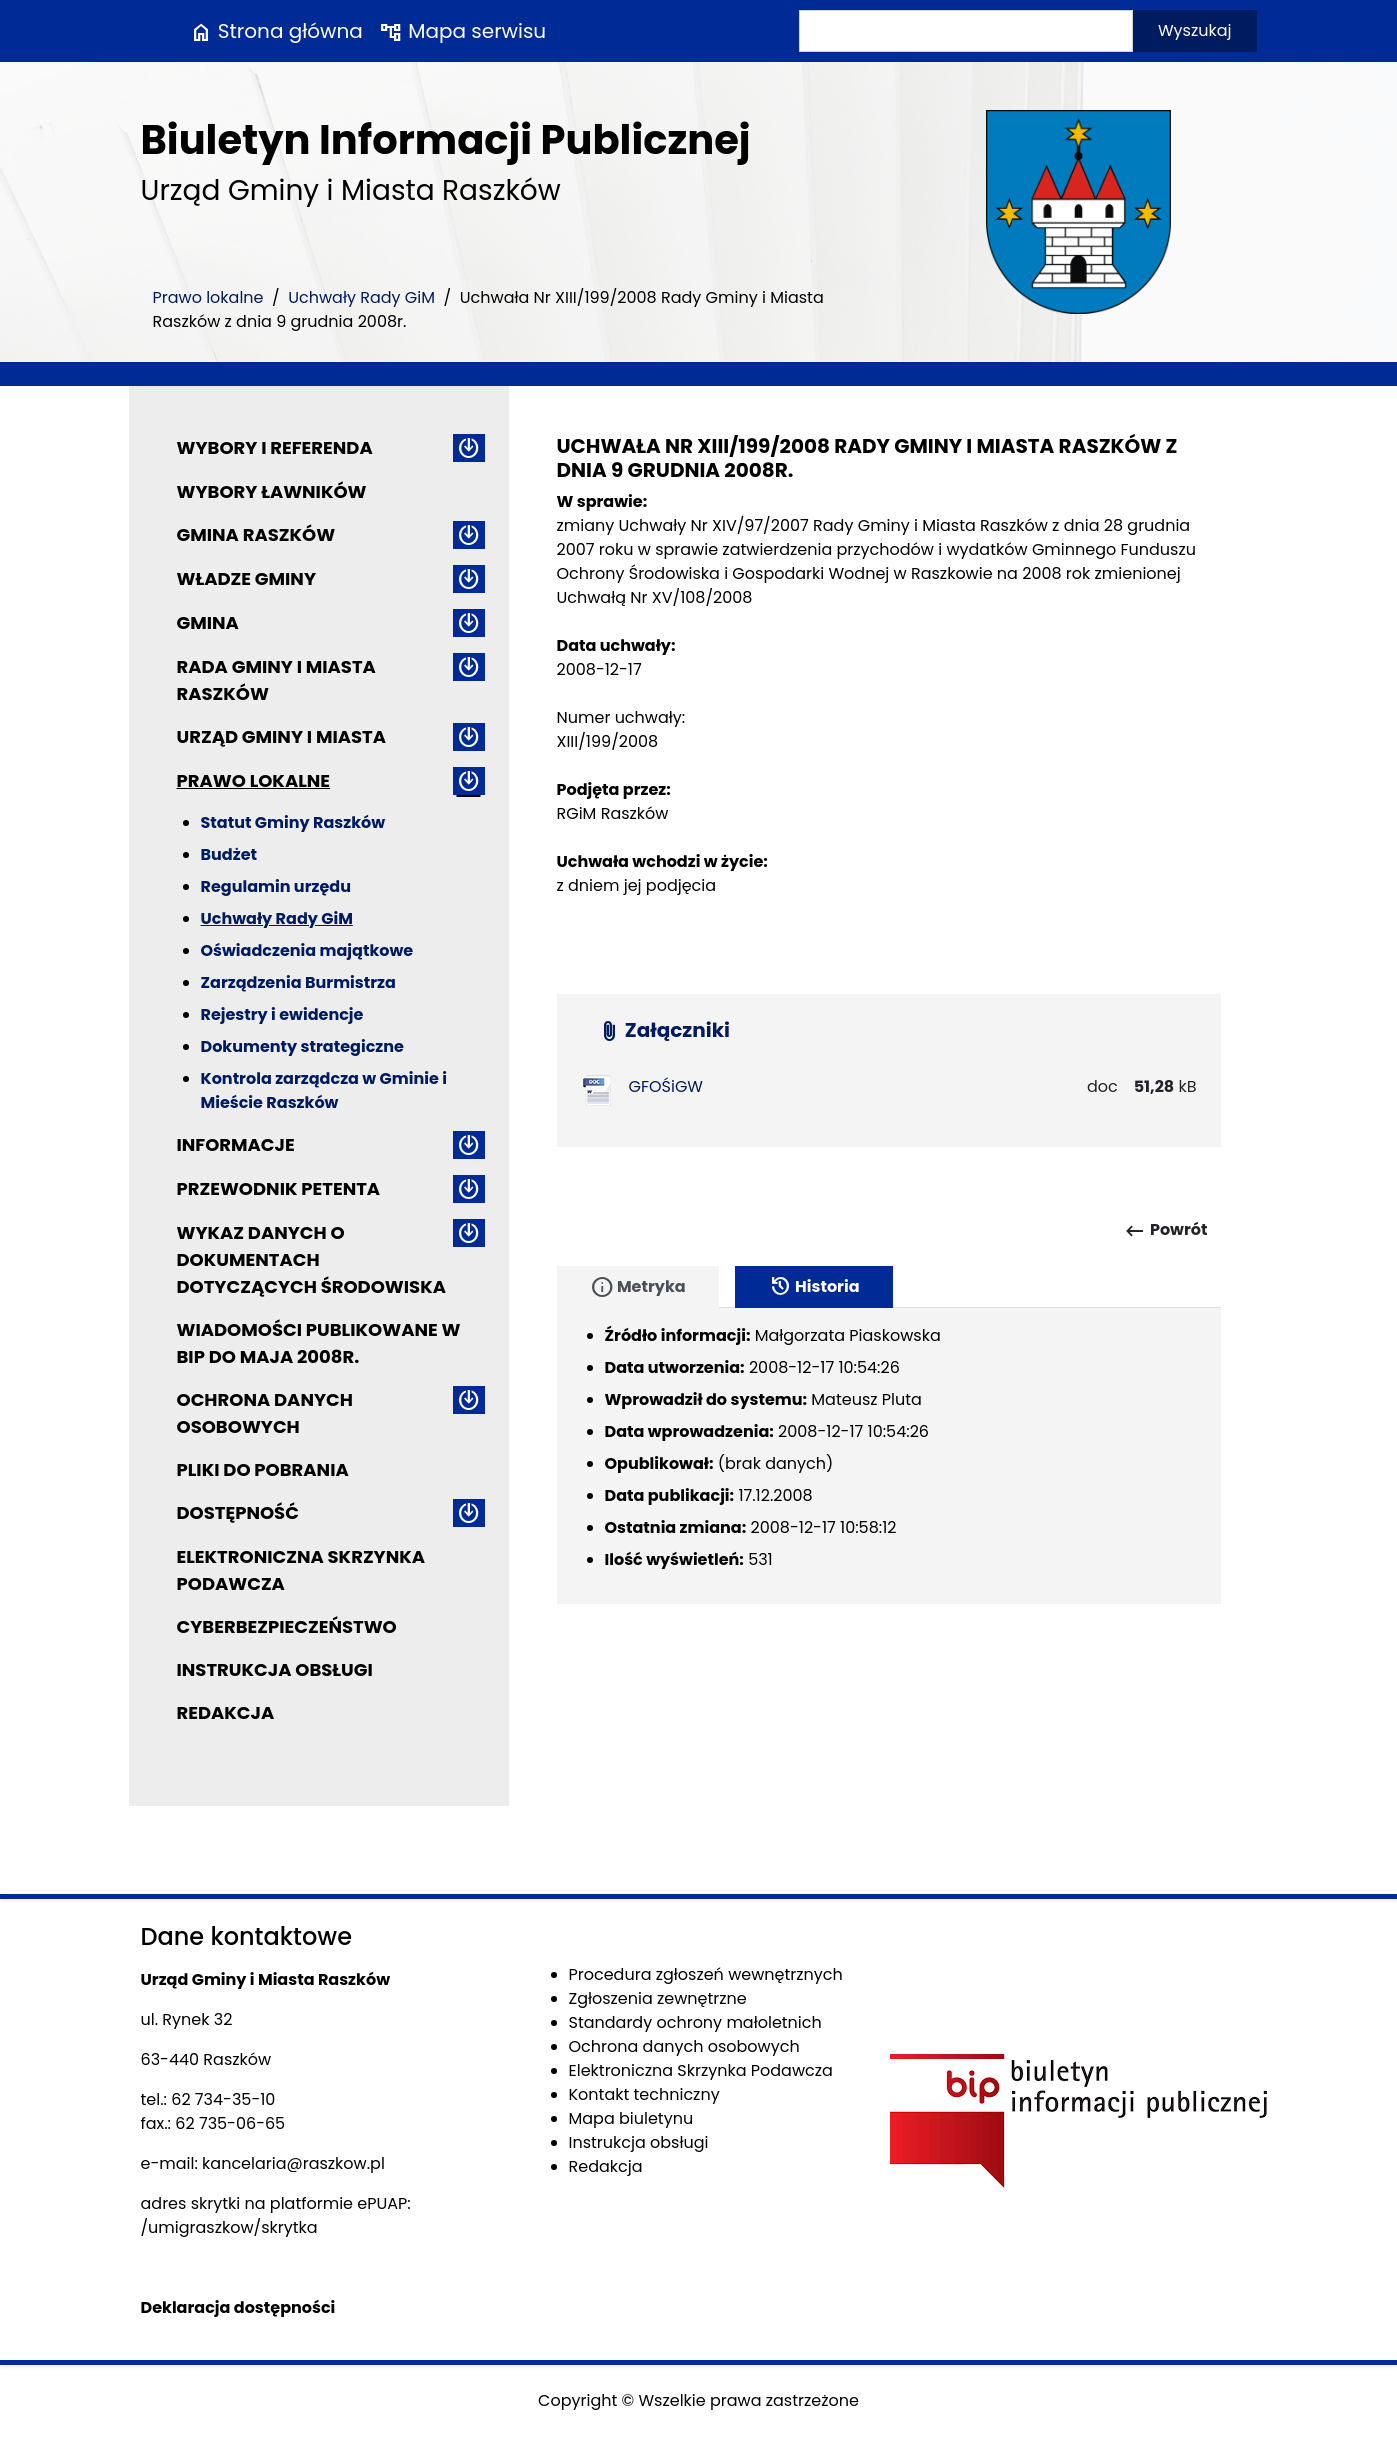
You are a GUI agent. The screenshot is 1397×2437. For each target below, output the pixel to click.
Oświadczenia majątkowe (307, 950)
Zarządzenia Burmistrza (298, 982)
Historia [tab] (814, 1287)
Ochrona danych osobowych (265, 1413)
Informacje (236, 1144)
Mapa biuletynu (631, 2118)
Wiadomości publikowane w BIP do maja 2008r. (319, 1343)
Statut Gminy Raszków (293, 822)
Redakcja (226, 1712)
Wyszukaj (1195, 30)
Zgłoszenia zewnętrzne (658, 1998)
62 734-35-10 (223, 2099)
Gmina (208, 622)
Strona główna (276, 31)
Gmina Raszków (256, 534)
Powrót (1165, 1231)
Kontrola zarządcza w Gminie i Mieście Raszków (324, 1090)
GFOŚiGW (666, 1086)
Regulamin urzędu (276, 886)
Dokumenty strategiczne (302, 1046)
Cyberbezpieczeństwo (287, 1626)
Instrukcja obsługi (275, 1669)
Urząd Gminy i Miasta (282, 736)
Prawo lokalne (208, 297)
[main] (889, 718)
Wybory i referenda (275, 447)
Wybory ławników (272, 491)
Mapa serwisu (462, 31)
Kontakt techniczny (644, 2094)
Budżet (229, 854)
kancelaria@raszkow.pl (293, 2163)
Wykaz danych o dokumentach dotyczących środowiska (311, 1259)
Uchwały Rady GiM (361, 297)
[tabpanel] (889, 1456)
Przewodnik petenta (279, 1188)
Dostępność (238, 1512)
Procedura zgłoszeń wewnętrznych (706, 1974)
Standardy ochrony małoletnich (695, 2022)
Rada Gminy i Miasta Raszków (276, 680)
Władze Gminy (246, 578)
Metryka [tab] (638, 1287)
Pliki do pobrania (263, 1469)
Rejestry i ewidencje (282, 1014)
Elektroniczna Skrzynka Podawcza (301, 1570)
